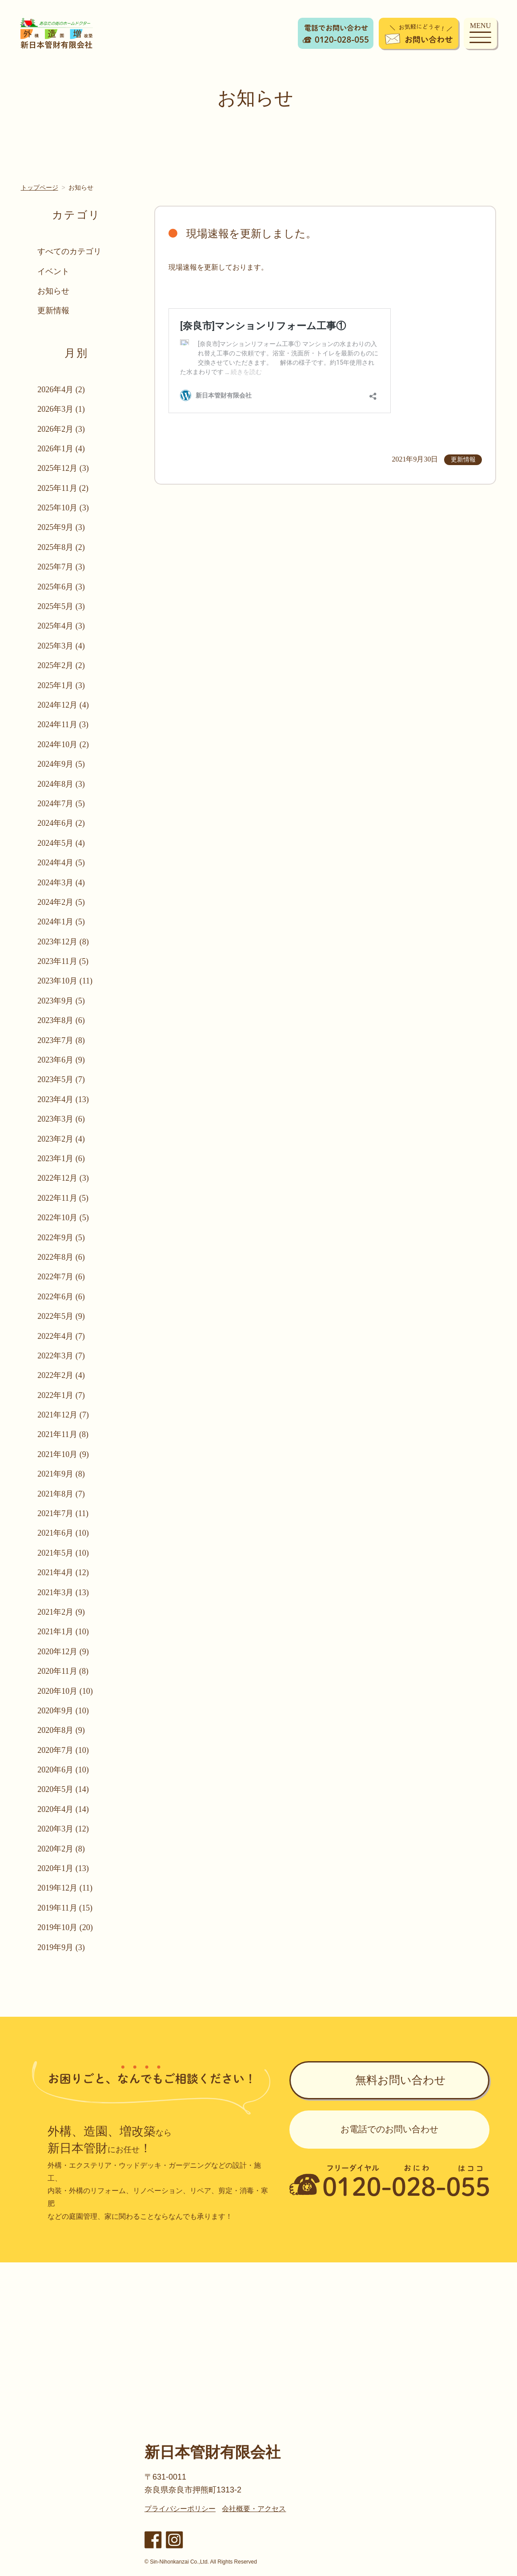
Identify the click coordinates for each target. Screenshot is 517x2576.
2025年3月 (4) (61, 645)
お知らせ (54, 291)
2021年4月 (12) (63, 1572)
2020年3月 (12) (63, 1828)
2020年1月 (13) (63, 1868)
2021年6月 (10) (63, 1533)
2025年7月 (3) (61, 566)
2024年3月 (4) (61, 882)
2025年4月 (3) (61, 625)
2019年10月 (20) (65, 1927)
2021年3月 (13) (63, 1592)
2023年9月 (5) (61, 1000)
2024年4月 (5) (61, 862)
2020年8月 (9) (61, 1730)
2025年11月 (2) (63, 488)
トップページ (39, 187)
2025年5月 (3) (61, 606)
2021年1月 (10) (63, 1631)
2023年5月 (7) (61, 1079)
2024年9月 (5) (61, 764)
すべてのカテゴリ (70, 251)
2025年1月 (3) (61, 685)
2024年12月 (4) (63, 705)
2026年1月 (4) (61, 448)
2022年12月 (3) (63, 1178)
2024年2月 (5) (61, 902)
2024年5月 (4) (61, 843)
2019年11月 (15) (65, 1907)
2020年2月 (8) (61, 1848)
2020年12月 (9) (63, 1651)
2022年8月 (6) (61, 1257)
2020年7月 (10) (63, 1750)
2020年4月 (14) (63, 1809)
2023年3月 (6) (61, 1119)
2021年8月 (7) (61, 1493)
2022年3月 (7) (61, 1355)
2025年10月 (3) (63, 507)
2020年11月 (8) (63, 1671)
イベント (54, 271)
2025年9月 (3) (61, 527)
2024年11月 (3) (63, 724)
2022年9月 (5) (61, 1237)
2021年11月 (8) (63, 1434)
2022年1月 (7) (61, 1395)
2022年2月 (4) (61, 1375)
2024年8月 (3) (61, 784)
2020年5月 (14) (63, 1789)
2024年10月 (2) (63, 744)
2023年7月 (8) (61, 1040)
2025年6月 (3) (61, 586)
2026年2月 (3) (61, 429)
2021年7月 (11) (63, 1513)
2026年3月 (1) (61, 409)
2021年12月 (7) (63, 1414)
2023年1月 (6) (61, 1158)
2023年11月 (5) (63, 961)
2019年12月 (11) (65, 1887)
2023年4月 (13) (63, 1099)
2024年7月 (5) (61, 803)
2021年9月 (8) (61, 1473)
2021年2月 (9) (61, 1612)
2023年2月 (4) (61, 1139)
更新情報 (54, 310)
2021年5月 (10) (63, 1553)
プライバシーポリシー (180, 2508)
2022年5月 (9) (61, 1316)
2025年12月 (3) (63, 468)
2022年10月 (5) (63, 1217)
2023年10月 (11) (65, 980)
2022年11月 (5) (63, 1198)
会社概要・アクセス (254, 2508)
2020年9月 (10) (63, 1710)
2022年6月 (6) (61, 1296)
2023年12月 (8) (63, 941)
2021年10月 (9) (63, 1454)
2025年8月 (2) (61, 547)
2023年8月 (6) (61, 1020)
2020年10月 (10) (65, 1691)
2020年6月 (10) (63, 1769)
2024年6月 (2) (61, 823)
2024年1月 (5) (61, 921)
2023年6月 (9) (61, 1059)
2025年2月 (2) (61, 665)
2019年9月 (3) (61, 1947)
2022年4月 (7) (61, 1336)
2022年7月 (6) (61, 1276)
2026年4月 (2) (61, 389)
